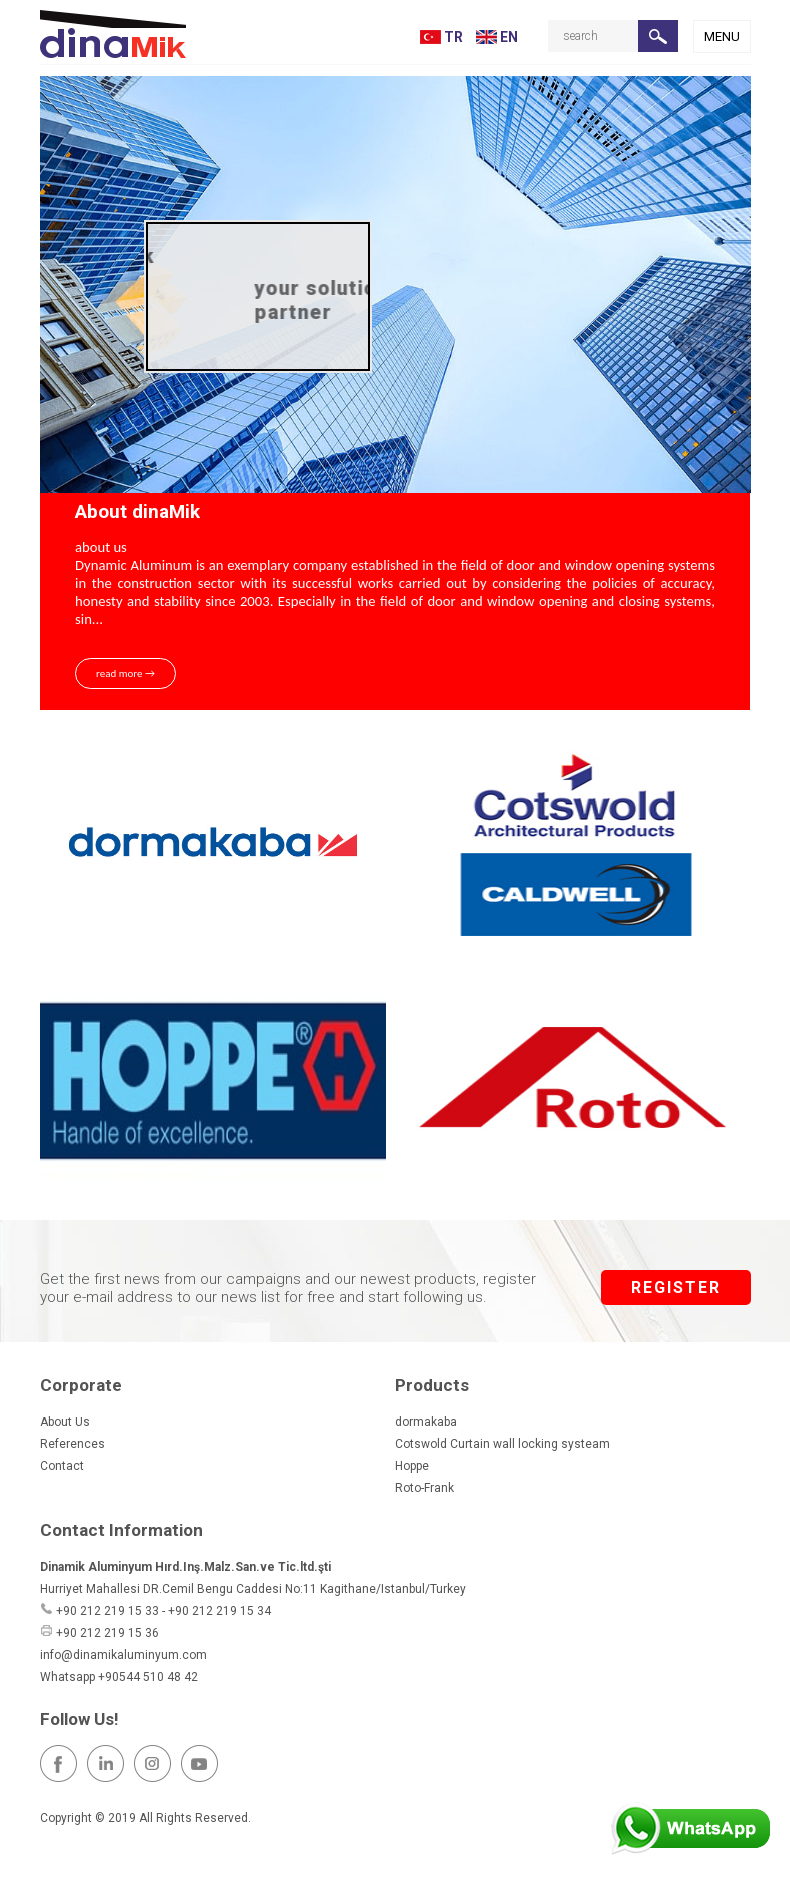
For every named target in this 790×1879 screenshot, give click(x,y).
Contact (62, 1466)
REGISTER (676, 1287)
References (72, 1444)
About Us (65, 1422)
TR (441, 37)
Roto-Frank (424, 1488)
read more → (125, 673)
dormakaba (426, 1422)
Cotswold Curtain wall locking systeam (502, 1444)
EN (497, 37)
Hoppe (412, 1466)
